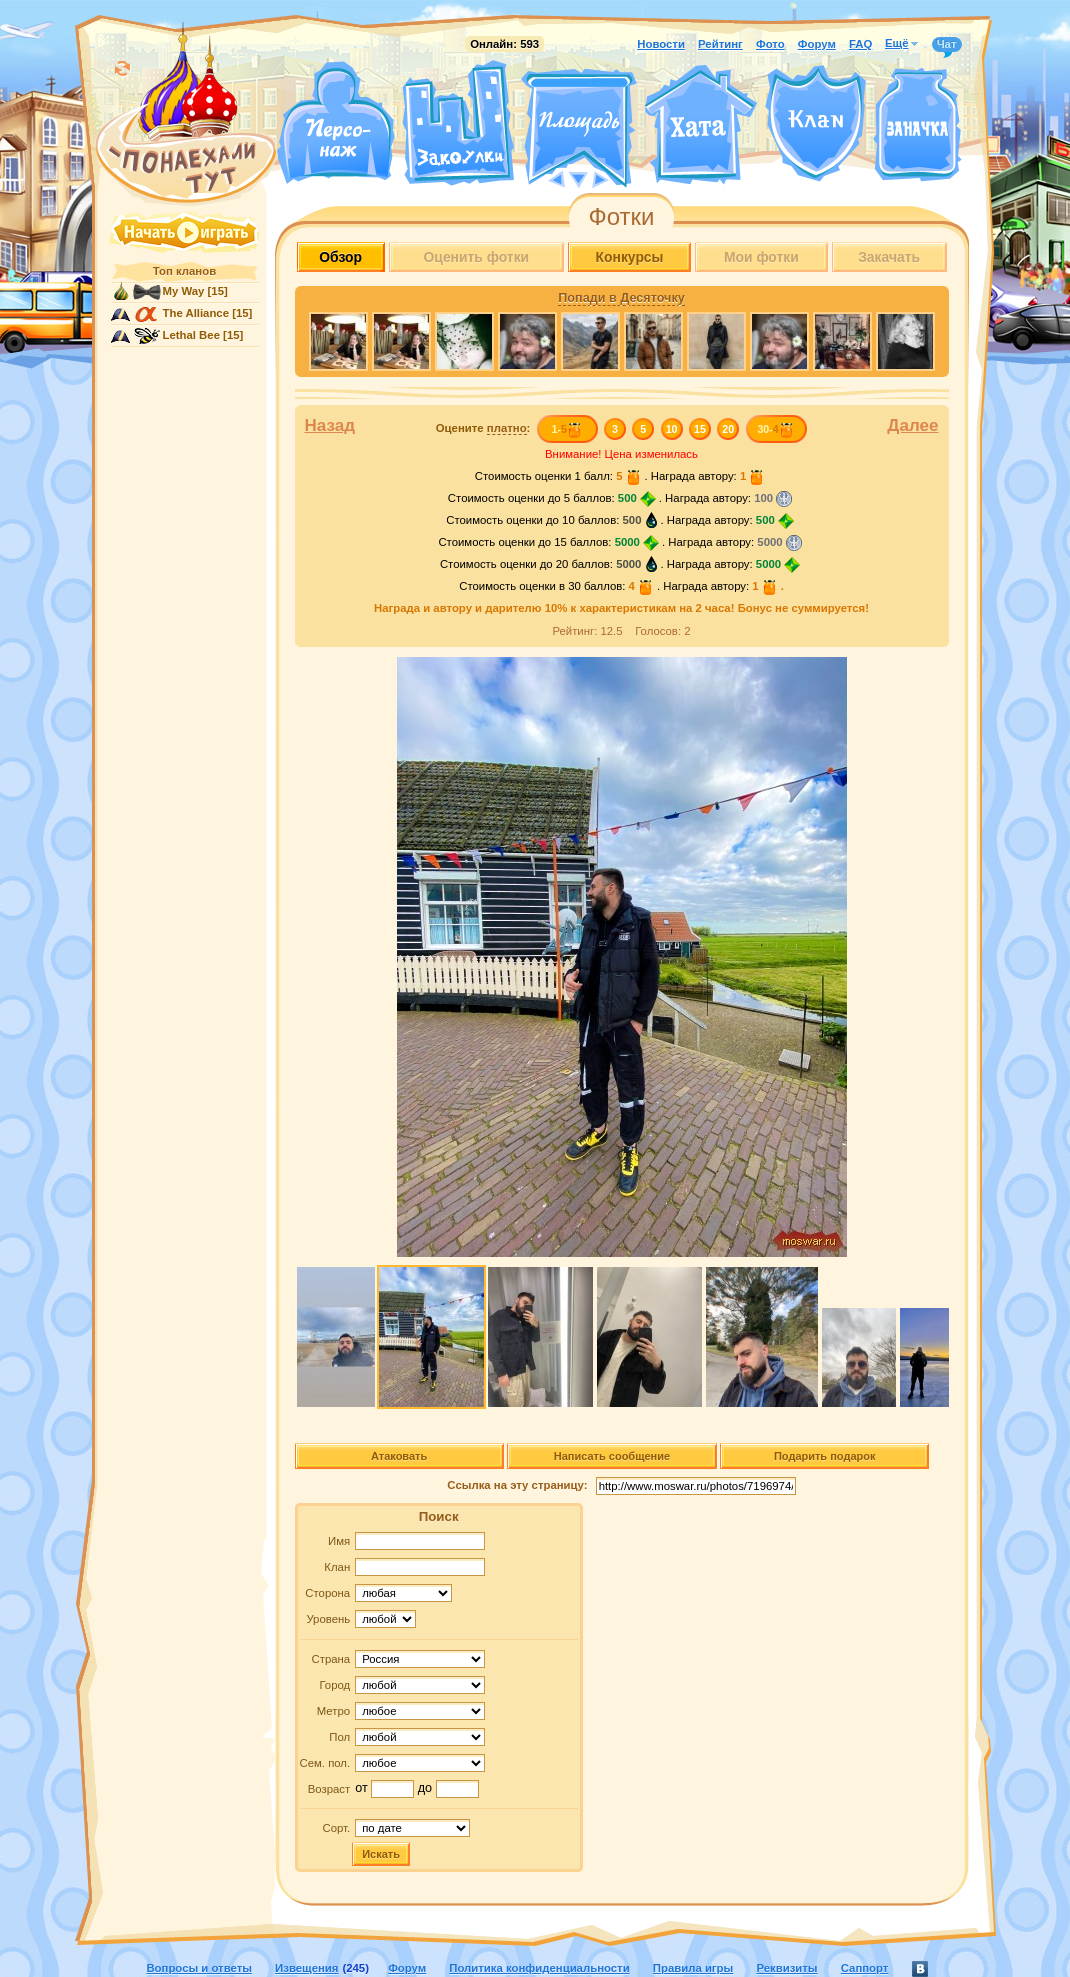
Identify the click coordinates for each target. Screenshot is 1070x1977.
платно (507, 428)
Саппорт (865, 1968)
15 (700, 429)
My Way (184, 291)
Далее (912, 425)
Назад (330, 425)
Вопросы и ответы (199, 1968)
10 (672, 429)
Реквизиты (786, 1968)
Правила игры (693, 1968)
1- (566, 429)
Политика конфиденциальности (539, 1968)
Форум (817, 44)
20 (728, 429)
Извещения (306, 1968)
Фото (770, 44)
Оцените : (483, 428)
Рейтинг (720, 44)
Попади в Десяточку (621, 298)
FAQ (860, 44)
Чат (947, 45)
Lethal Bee (191, 335)
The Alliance (196, 313)
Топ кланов (184, 271)
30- (775, 429)
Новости (661, 44)
